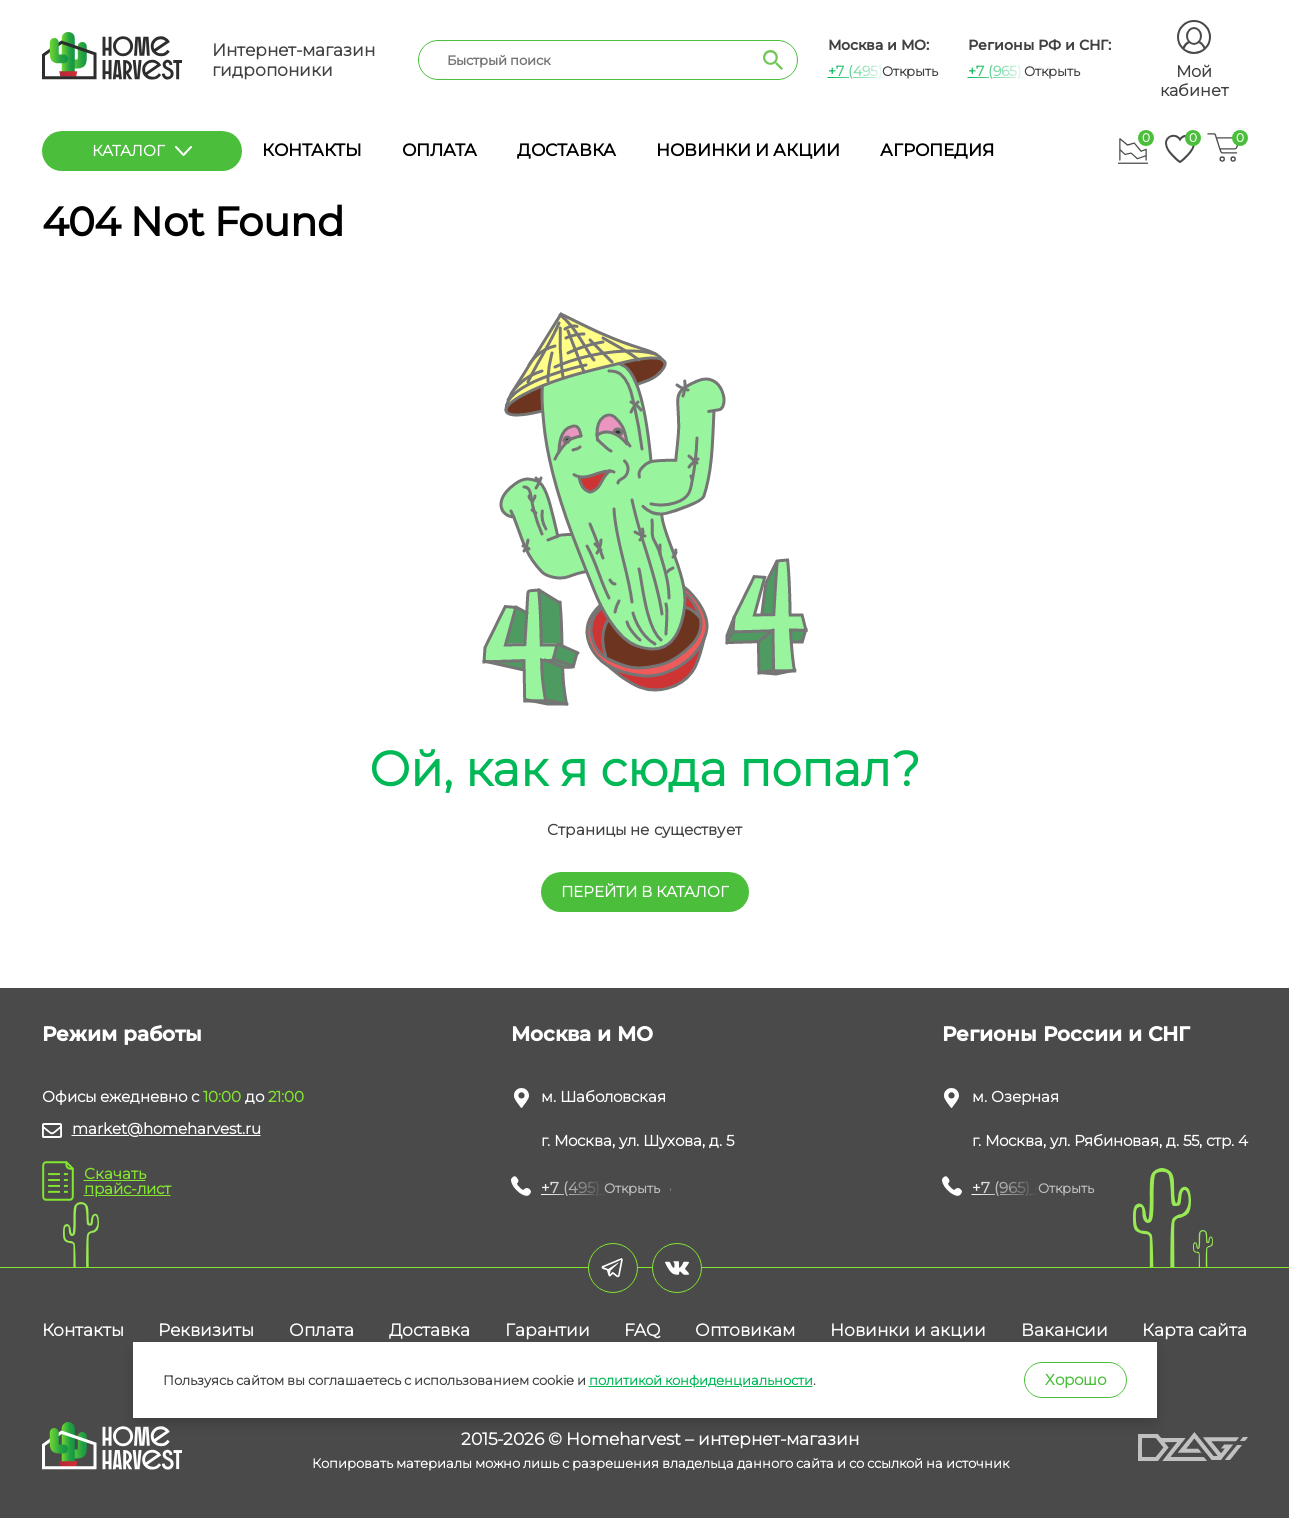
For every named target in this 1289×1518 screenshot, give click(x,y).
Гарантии (547, 1330)
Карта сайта (1194, 1330)
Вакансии (1064, 1330)
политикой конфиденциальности (701, 1380)
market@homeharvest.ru (166, 1128)
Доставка (566, 150)
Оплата (439, 150)
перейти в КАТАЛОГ (645, 891)
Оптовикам (745, 1330)
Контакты (312, 150)
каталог (142, 150)
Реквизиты (206, 1330)
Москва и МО (582, 1034)
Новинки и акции (748, 150)
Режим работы (122, 1034)
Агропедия (937, 150)
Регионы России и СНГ (1066, 1034)
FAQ (642, 1330)
